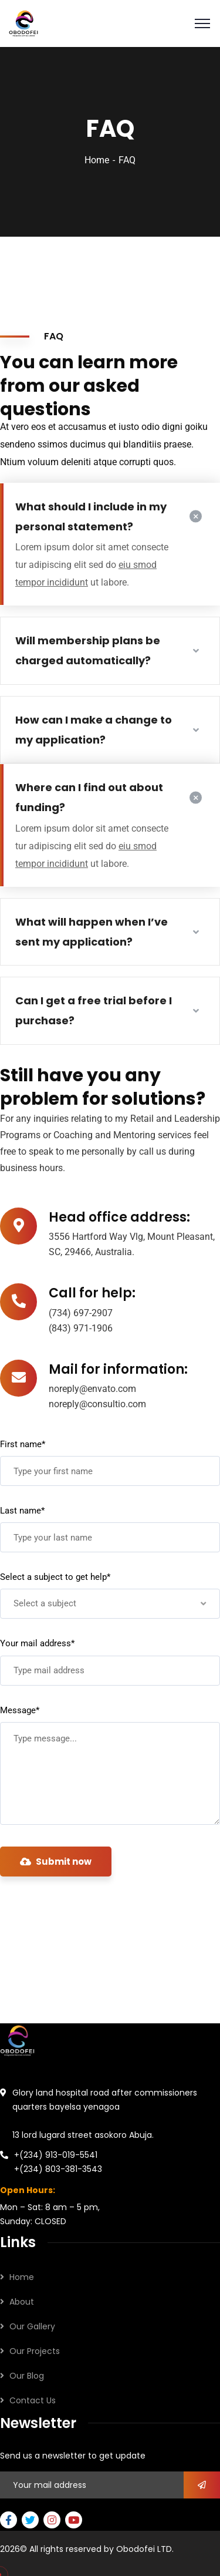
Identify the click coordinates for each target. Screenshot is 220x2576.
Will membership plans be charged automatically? (87, 650)
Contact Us (32, 2400)
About (21, 2302)
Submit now (56, 1861)
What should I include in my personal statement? (91, 516)
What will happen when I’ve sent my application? (91, 931)
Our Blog (26, 2376)
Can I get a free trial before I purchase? (93, 1010)
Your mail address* (37, 1643)
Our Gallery (32, 2326)
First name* (22, 1444)
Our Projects (34, 2351)
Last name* (22, 1510)
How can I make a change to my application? (93, 729)
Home (96, 160)
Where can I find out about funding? (89, 797)
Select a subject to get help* (55, 1577)
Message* (19, 1710)
